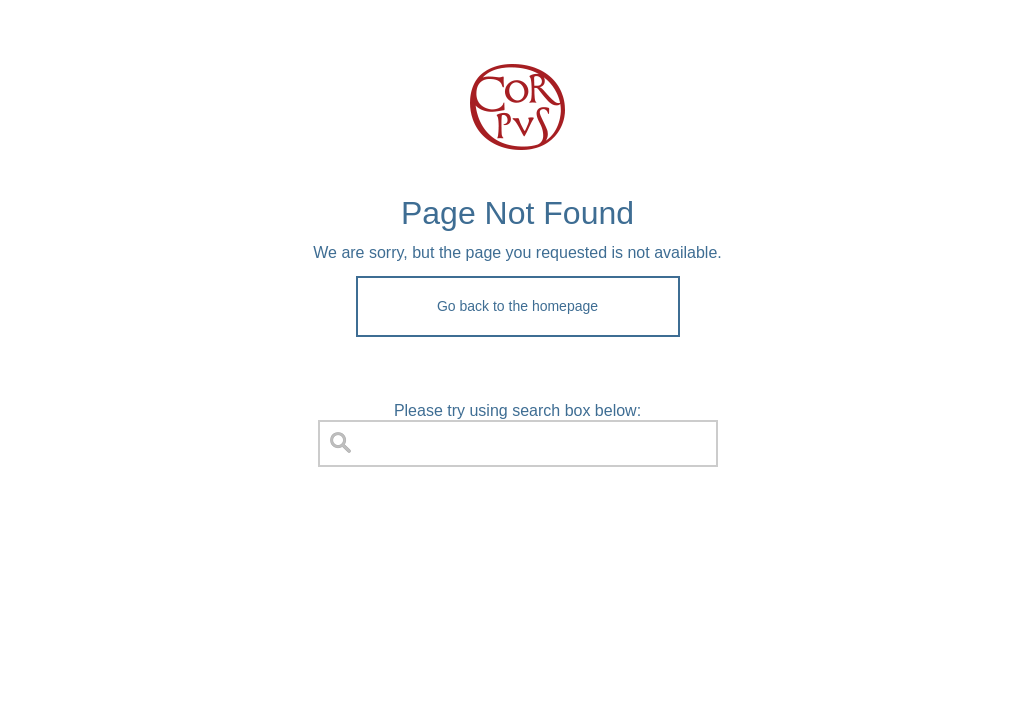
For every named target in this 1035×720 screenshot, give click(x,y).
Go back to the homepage (517, 306)
